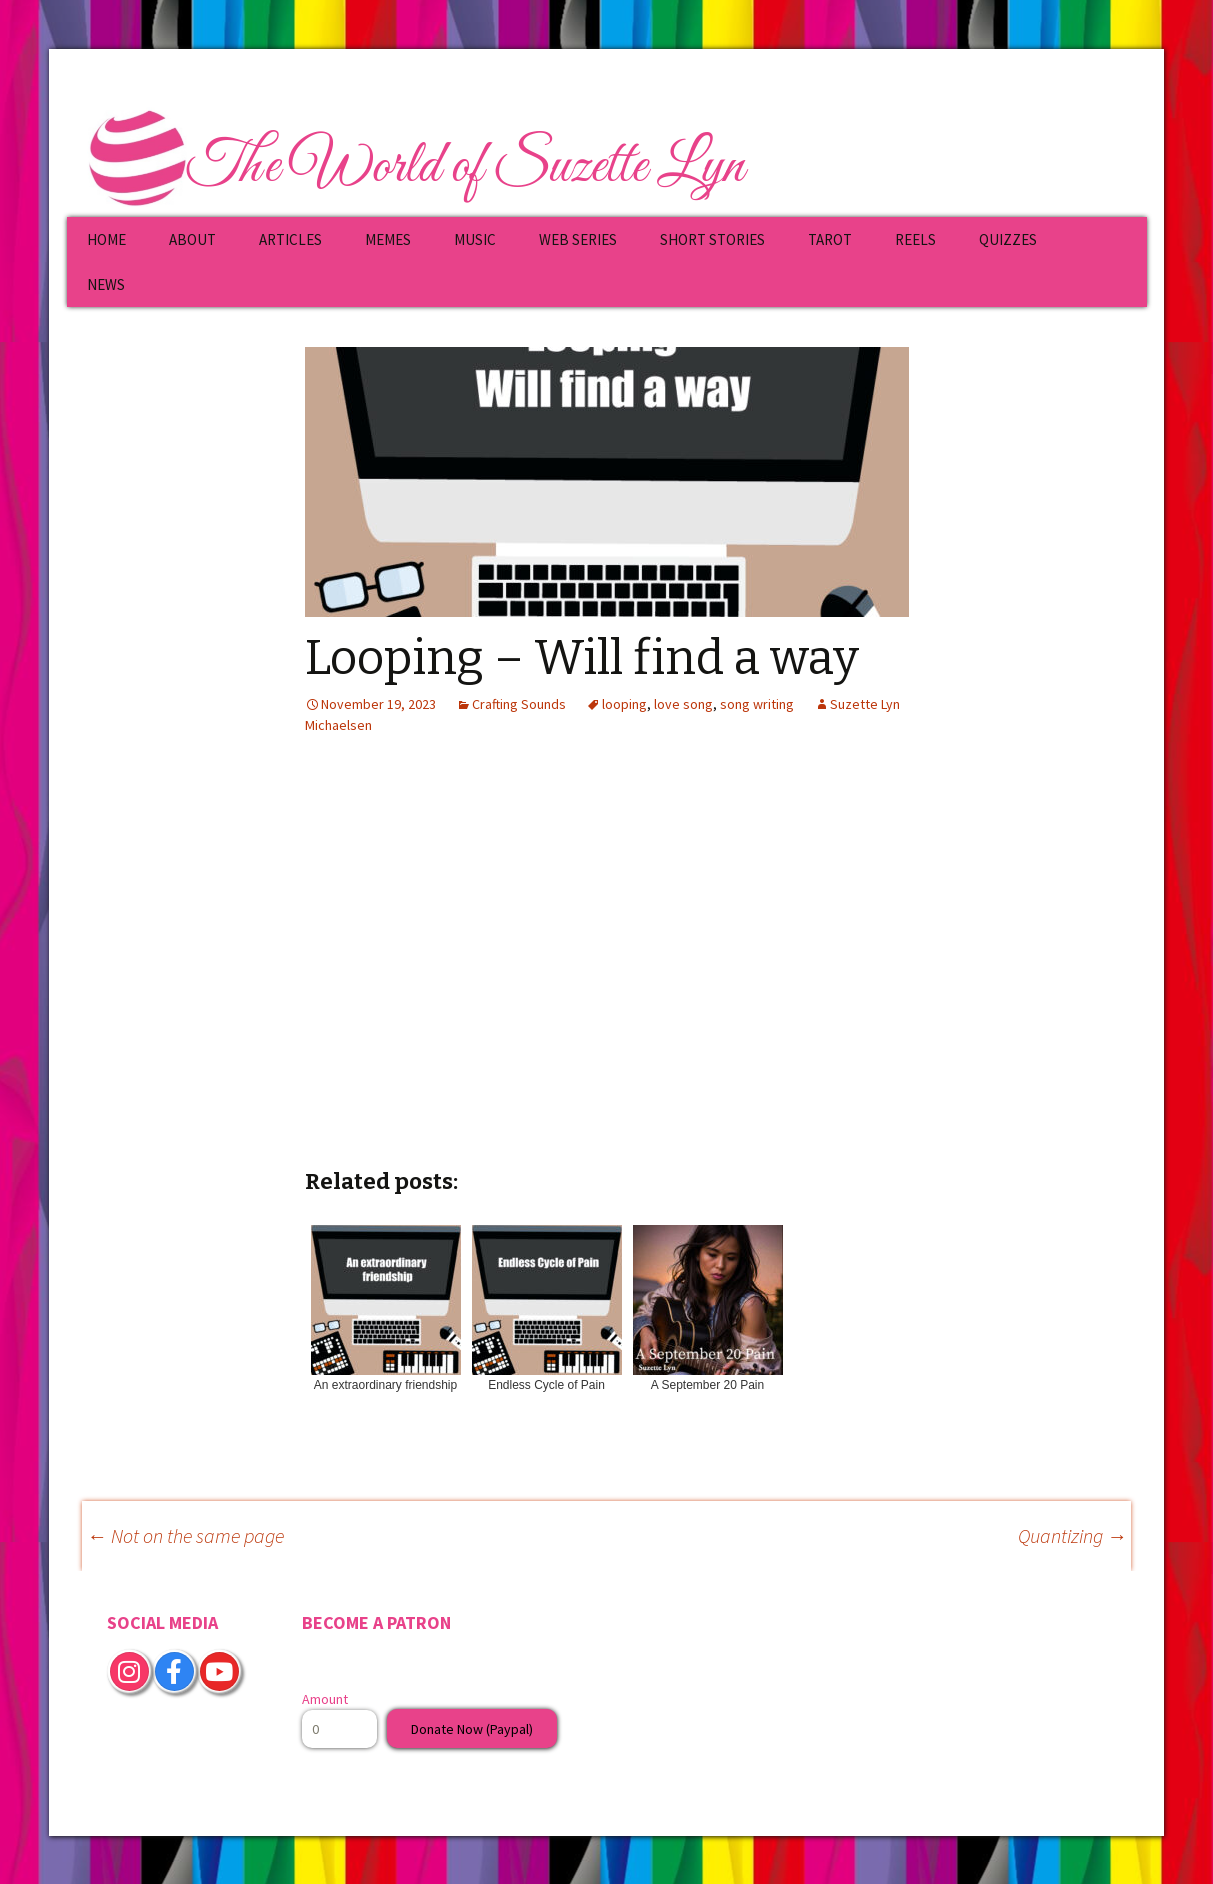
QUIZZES (1008, 239)
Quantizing (1072, 1535)
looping (624, 704)
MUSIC (475, 239)
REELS (915, 239)
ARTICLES (290, 239)
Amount (325, 1699)
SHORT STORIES (712, 239)
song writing (757, 704)
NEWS (106, 284)
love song (683, 704)
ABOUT (192, 239)
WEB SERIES (578, 239)
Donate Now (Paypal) (472, 1729)
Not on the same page (185, 1535)
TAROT (830, 239)
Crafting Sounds (519, 704)
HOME (106, 239)
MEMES (388, 239)
